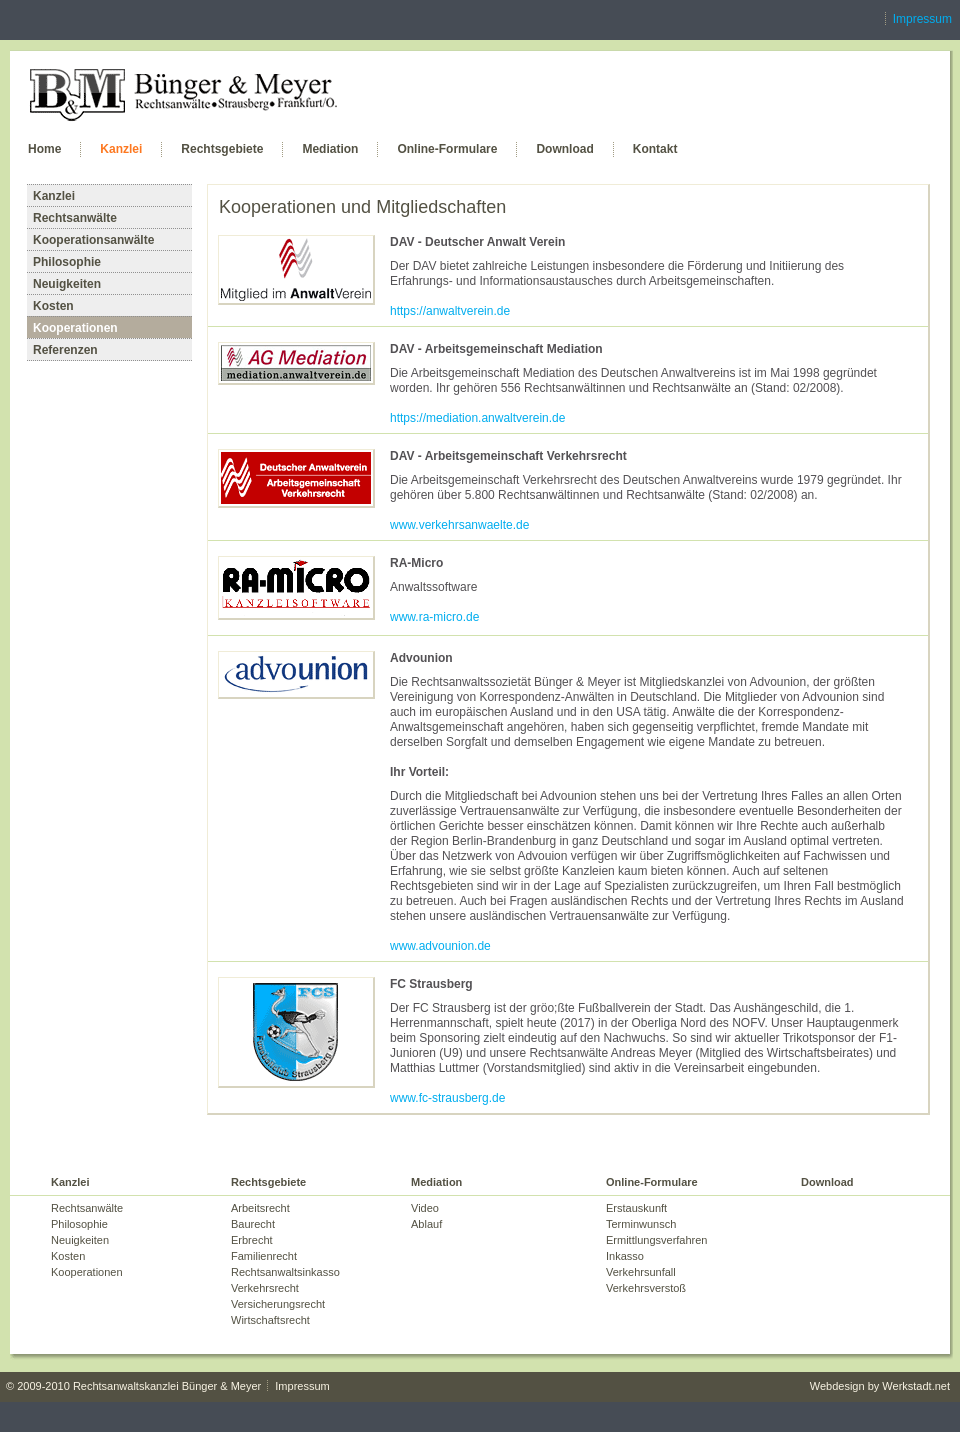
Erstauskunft (636, 1208)
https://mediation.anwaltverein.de (477, 418)
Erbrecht (252, 1240)
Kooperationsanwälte (93, 240)
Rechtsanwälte (75, 218)
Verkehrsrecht (265, 1288)
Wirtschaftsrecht (270, 1320)
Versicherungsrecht (278, 1304)
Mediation (330, 149)
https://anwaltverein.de (450, 311)
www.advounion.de (440, 946)
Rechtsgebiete (222, 149)
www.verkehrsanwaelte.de (459, 525)
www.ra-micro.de (434, 617)
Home (44, 149)
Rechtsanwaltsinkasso (285, 1272)
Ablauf (426, 1224)
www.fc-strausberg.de (447, 1098)
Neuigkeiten (67, 284)
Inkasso (625, 1256)
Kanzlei (121, 149)
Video (425, 1208)
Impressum (922, 19)
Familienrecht (264, 1256)
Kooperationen (75, 328)
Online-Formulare (447, 149)
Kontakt (655, 149)
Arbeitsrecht (260, 1208)
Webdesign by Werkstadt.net (880, 1386)
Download (564, 149)
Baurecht (253, 1224)
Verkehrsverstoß (646, 1288)
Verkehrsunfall (641, 1272)
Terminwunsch (641, 1224)
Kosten (53, 306)
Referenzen (65, 350)
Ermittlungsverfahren (657, 1240)
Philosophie (67, 262)
